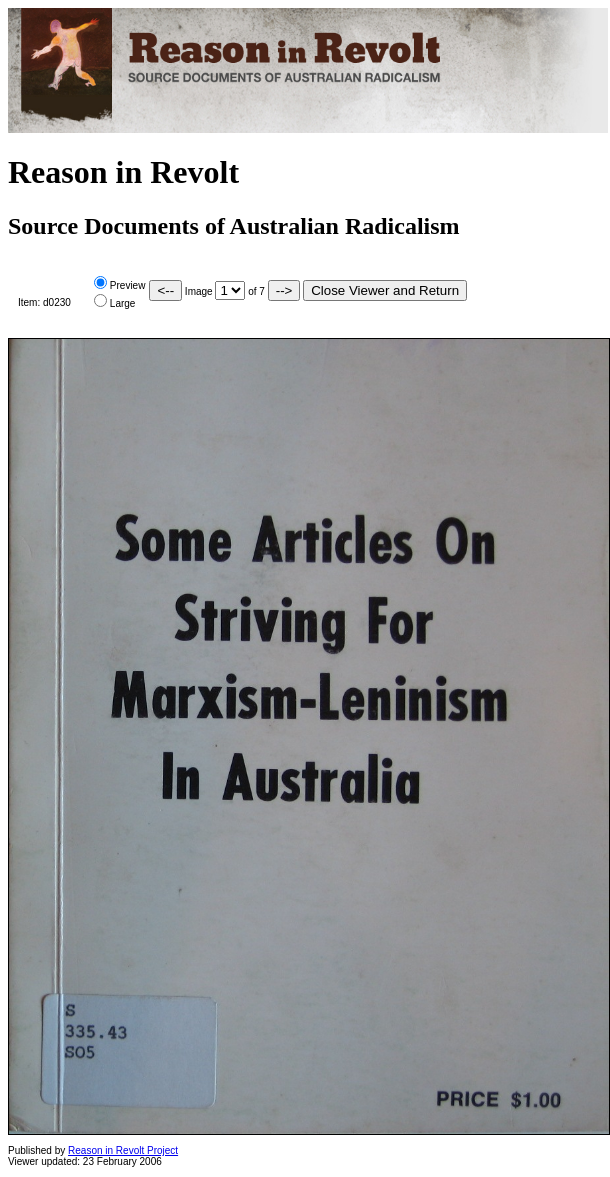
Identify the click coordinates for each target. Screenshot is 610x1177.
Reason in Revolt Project (123, 1150)
